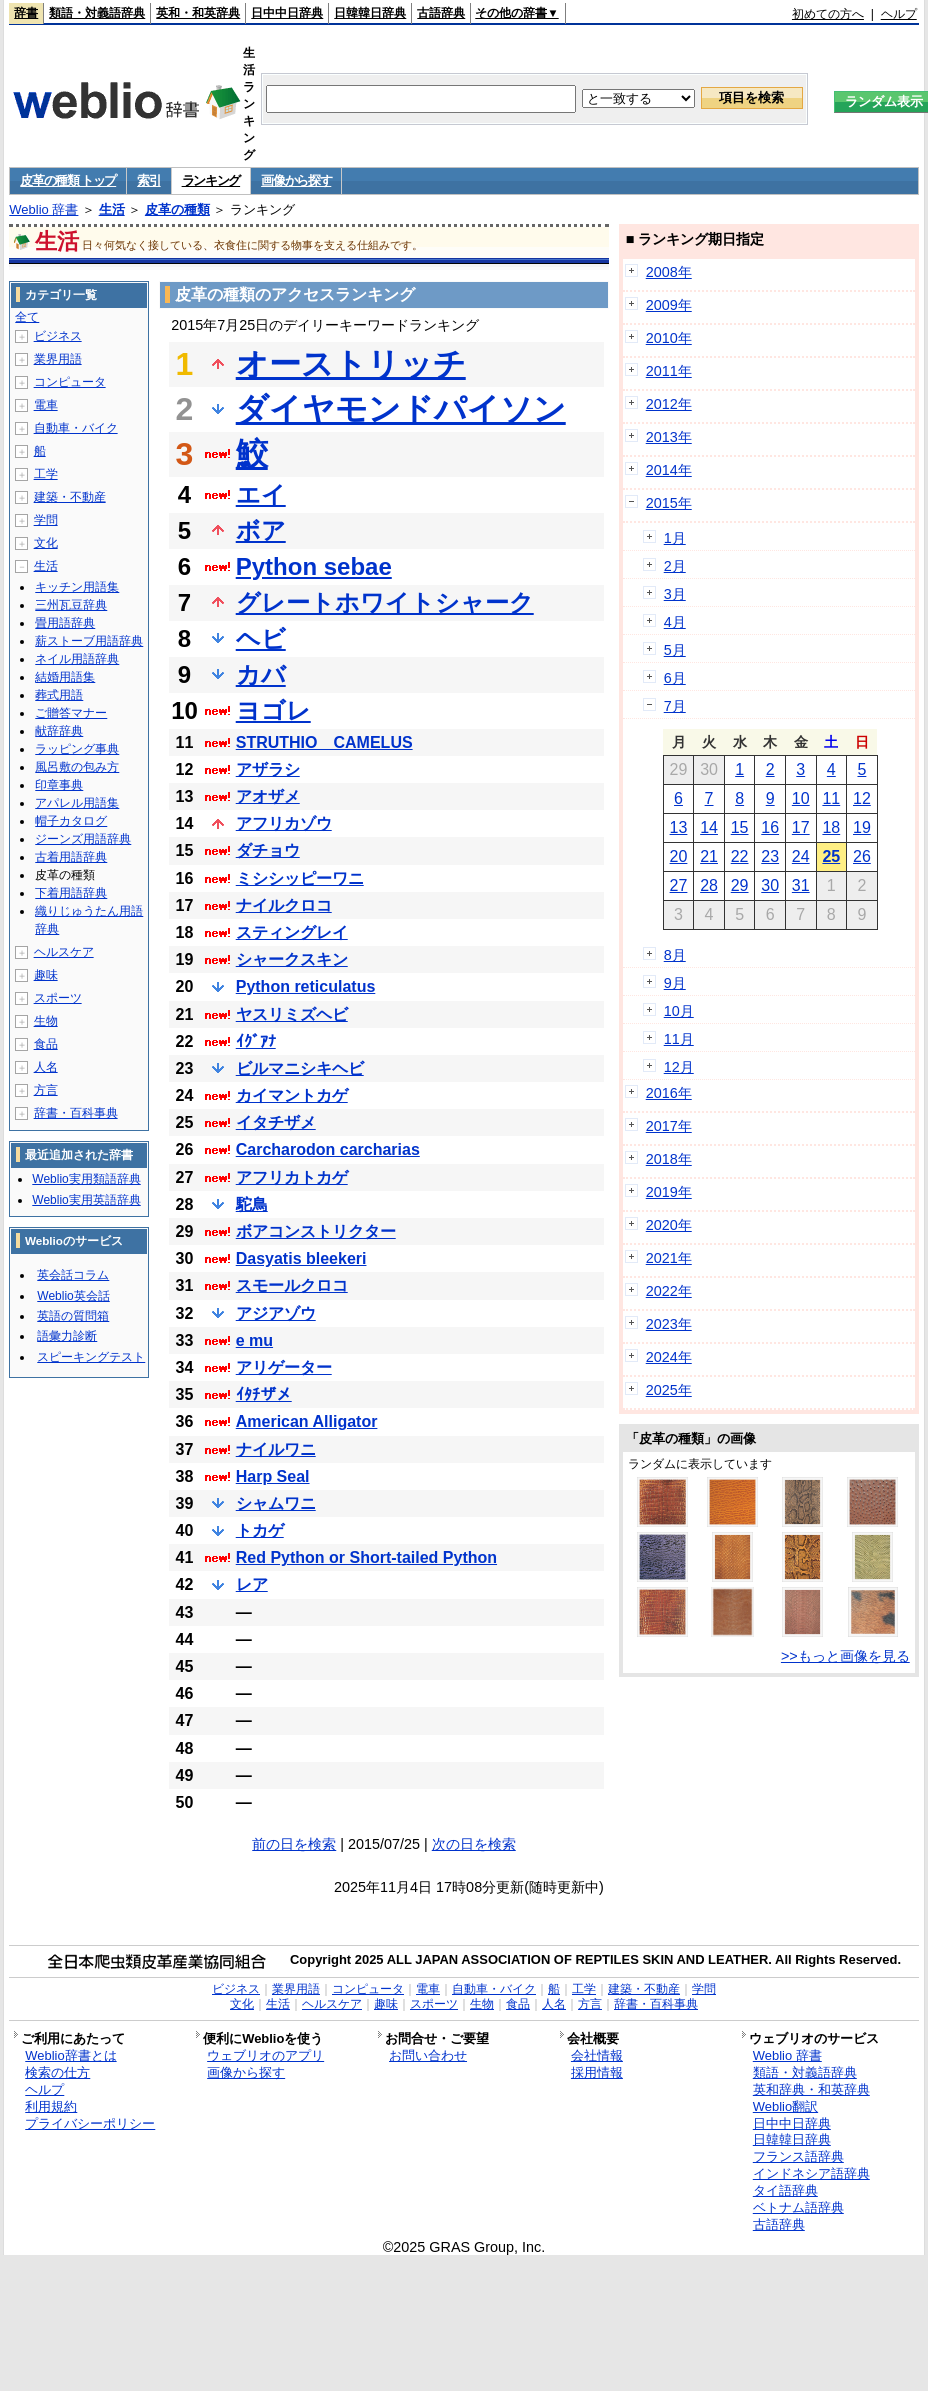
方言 (46, 1090)
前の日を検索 (294, 1844)
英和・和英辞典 (198, 13)
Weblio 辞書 (43, 209)
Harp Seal (273, 1476)
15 (740, 827)
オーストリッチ (351, 364)
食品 (46, 1044)
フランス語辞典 (798, 2156)
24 (801, 856)
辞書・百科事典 (76, 1113)
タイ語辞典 (785, 2190)
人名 (46, 1067)
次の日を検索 (474, 1844)
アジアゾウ (276, 1313)
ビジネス (58, 336)
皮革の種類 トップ (68, 180)
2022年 (669, 1291)
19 (862, 827)
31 (801, 885)
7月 (675, 706)
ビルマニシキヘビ (300, 1068)
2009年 (669, 305)
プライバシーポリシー (90, 2123)
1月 (675, 538)
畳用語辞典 (65, 623)
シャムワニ (276, 1503)
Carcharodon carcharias (328, 1149)
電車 (46, 405)
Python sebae (314, 566)
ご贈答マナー (71, 713)
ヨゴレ (273, 710)
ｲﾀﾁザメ (264, 1394)
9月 (675, 983)
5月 (675, 650)
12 (862, 798)
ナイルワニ (276, 1449)
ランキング (211, 180)
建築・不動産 (70, 497)
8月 (675, 955)
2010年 (669, 338)
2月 (675, 566)
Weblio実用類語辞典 (86, 1179)
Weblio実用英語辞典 (86, 1200)
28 (709, 885)
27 (679, 885)
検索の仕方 (57, 2072)
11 (831, 798)
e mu (254, 1340)
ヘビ (261, 638)
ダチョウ (268, 850)
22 (740, 856)
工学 (46, 474)
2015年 (669, 503)
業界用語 (58, 359)
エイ (261, 494)
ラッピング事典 (77, 749)
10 (801, 798)
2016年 (669, 1093)
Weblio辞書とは (70, 2055)
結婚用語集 (65, 677)
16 (770, 827)
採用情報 (597, 2072)
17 (801, 827)
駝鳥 (252, 1204)
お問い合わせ (428, 2055)
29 (740, 885)
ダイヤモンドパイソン (401, 409)
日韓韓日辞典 (370, 13)
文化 (46, 543)
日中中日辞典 (287, 13)
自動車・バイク (76, 428)
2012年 (669, 404)
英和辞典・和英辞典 (811, 2089)
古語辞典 (441, 13)
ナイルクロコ (284, 905)
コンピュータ (70, 382)
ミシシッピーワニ (300, 878)
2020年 (669, 1225)
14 (709, 827)
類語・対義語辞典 (97, 13)
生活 (112, 209)
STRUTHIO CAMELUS (324, 742)
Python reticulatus (306, 986)
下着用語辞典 (71, 893)
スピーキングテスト (91, 1357)
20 (679, 856)
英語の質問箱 (73, 1316)
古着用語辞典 (71, 857)
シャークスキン (292, 959)
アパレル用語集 (77, 803)
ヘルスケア (64, 952)
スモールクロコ (292, 1285)
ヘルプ (899, 14)
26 (862, 856)
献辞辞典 (59, 731)
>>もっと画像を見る (845, 1656)
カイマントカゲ (292, 1095)
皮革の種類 (177, 209)
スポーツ (58, 998)
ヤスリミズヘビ (292, 1014)
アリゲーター (284, 1367)
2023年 (669, 1324)
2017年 (669, 1126)
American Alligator (307, 1421)
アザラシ (268, 769)
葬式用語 (59, 695)
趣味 (46, 975)
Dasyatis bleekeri (301, 1258)
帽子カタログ (71, 821)
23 (770, 856)
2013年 (669, 437)
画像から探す (296, 180)
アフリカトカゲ (292, 1177)
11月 (679, 1039)
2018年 (669, 1159)
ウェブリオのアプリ (265, 2055)
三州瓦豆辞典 (71, 605)
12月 (679, 1067)
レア (252, 1584)
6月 (675, 678)
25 (831, 856)
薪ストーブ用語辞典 (89, 641)
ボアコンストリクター (316, 1231)
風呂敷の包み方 (77, 767)
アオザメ (268, 796)
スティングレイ (292, 932)
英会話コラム (73, 1275)
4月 (675, 622)
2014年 (669, 470)
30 (770, 885)
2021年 (669, 1258)
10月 (679, 1011)
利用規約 (51, 2106)
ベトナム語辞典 (798, 2207)
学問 (46, 520)
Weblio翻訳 (785, 2106)
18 (831, 827)
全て (27, 317)
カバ (261, 674)
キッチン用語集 (77, 587)
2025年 (669, 1390)
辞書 (26, 13)
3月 (675, 594)
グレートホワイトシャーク (385, 602)
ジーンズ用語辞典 (83, 839)
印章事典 (59, 785)
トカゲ (260, 1530)
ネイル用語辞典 (77, 659)
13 (679, 827)
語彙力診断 (67, 1336)
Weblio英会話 (73, 1296)
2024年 (669, 1357)
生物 (46, 1021)
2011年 (669, 371)
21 (709, 856)
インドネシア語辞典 (811, 2173)
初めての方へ (828, 14)
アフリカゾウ (284, 823)
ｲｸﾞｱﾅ (256, 1041)
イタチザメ (276, 1122)
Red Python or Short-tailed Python (366, 1557)
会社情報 (597, 2055)
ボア (261, 530)
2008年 (669, 272)
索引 (148, 180)
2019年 (669, 1192)
